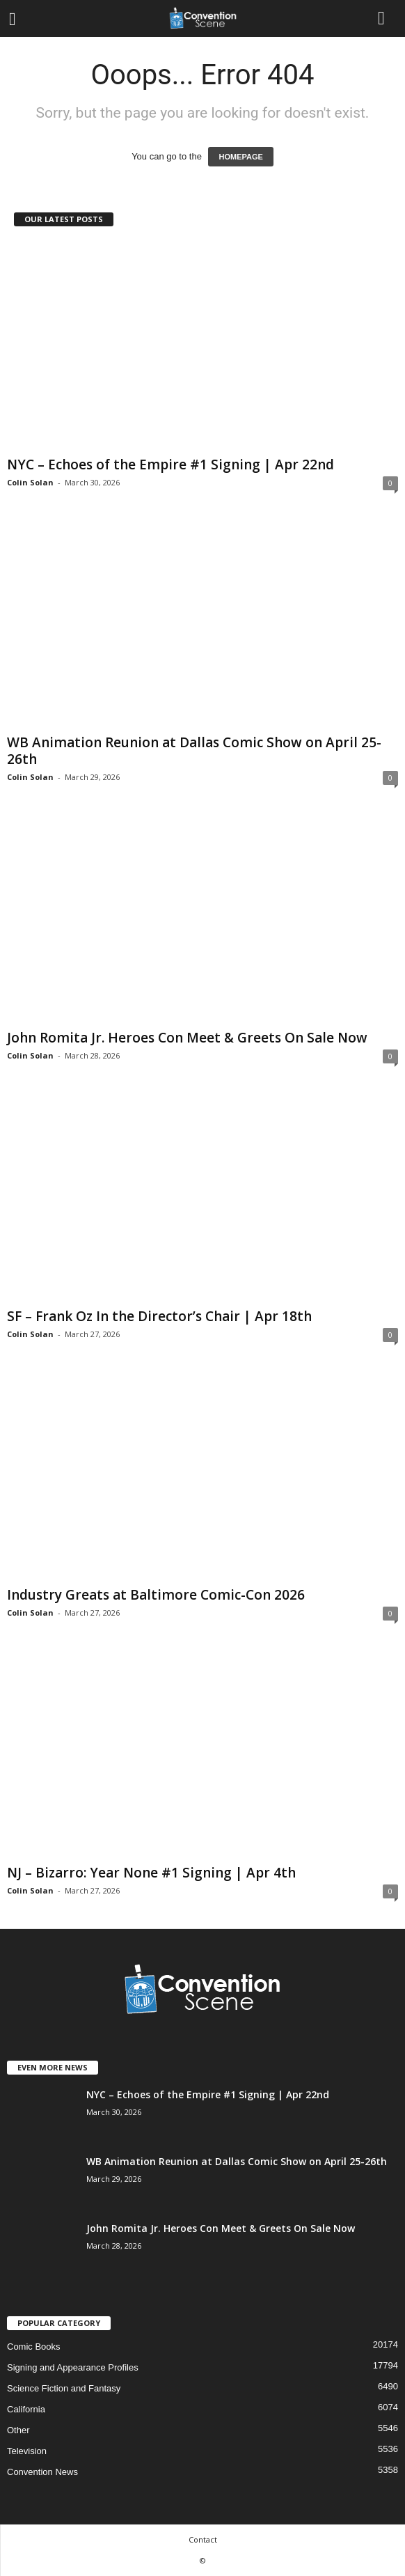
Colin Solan (30, 482)
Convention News (42, 2472)
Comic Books (34, 2346)
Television (27, 2451)
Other (18, 2430)
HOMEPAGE (240, 157)
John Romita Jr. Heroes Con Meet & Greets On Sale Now (187, 1038)
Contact (203, 2539)
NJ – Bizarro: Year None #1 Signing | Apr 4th (151, 1873)
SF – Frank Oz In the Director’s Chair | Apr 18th (159, 1316)
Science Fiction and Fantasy (63, 2388)
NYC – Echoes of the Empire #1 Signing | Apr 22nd (170, 464)
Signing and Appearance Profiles (72, 2367)
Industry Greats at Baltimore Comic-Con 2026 (156, 1595)
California (26, 2409)
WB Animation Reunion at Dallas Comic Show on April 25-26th (194, 750)
